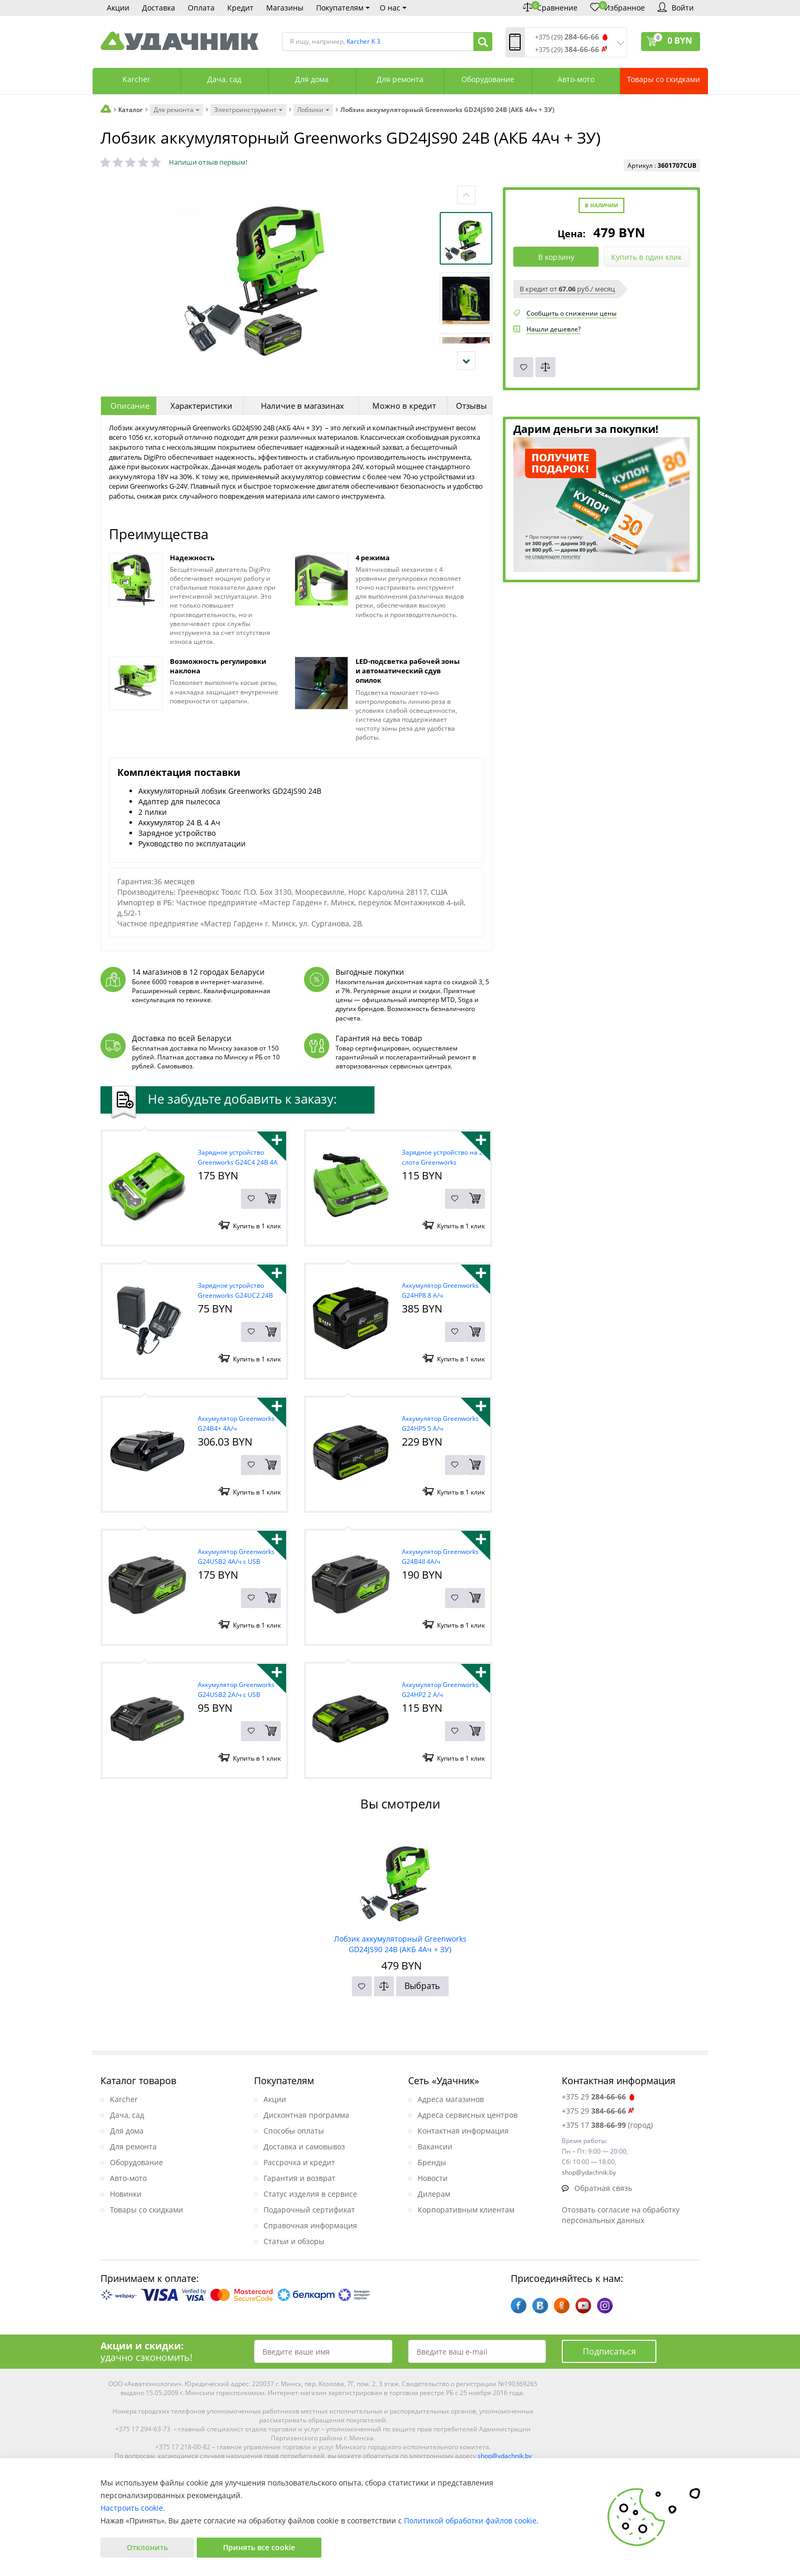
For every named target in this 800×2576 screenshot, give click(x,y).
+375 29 (599, 2097)
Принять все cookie (259, 2547)
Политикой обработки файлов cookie (470, 2521)
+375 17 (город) (607, 2125)
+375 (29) (567, 37)
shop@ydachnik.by (505, 2455)
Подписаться (609, 2351)
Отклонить (147, 2547)
